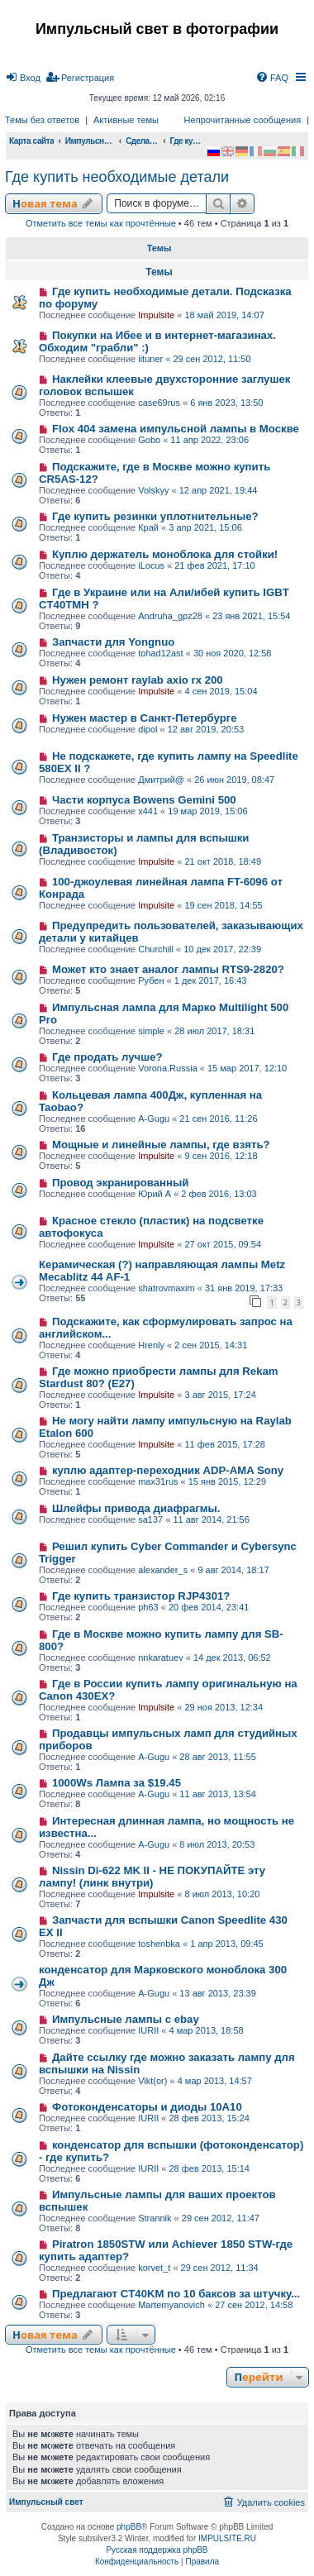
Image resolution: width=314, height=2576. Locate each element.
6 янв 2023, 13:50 (226, 403)
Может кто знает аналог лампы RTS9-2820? (168, 969)
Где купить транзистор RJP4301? (141, 1596)
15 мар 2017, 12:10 (247, 1068)
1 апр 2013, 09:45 (227, 1944)
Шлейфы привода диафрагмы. (136, 1508)
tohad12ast (160, 653)
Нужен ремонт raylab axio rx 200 (137, 680)
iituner (150, 359)
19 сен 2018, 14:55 (223, 905)
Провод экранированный (120, 1182)
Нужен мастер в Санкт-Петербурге (144, 718)
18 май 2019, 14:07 (224, 315)
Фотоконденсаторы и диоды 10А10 (147, 2107)
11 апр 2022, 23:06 (209, 440)
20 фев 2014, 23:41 (209, 1607)
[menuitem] (22, 78)
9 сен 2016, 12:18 (220, 1156)
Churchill (156, 949)
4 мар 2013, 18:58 (206, 2030)
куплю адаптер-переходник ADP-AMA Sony (167, 1470)
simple (151, 1031)
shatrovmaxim (166, 1288)
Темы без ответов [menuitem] (42, 120)
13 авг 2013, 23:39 (217, 1993)
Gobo (149, 440)
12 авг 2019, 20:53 (206, 729)
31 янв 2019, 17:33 (244, 1288)
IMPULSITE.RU (227, 2538)
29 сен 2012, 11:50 (211, 359)
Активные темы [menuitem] (126, 120)
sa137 (150, 1519)
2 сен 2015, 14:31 (210, 1345)
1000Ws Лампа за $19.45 (116, 1783)
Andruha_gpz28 (170, 616)
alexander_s (163, 1570)
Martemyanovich (171, 2305)
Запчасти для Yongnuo (113, 642)
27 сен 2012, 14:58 (254, 2305)
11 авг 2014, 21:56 (211, 1519)
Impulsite (156, 315)
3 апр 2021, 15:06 (205, 527)
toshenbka (159, 1944)
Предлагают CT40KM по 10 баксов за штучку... (176, 2293)
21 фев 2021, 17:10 (214, 565)
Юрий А (154, 1194)
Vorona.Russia (167, 1068)
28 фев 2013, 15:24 (209, 2118)
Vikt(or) (152, 2081)
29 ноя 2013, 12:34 (223, 1707)
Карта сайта (31, 140)
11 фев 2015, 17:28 (224, 1444)
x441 (148, 811)
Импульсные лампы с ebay (125, 2019)
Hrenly (151, 1345)
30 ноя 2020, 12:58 (232, 653)
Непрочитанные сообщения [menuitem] (243, 120)
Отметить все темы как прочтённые (101, 223)
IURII (148, 2030)
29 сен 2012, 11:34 (220, 2268)
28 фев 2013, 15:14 (209, 2168)
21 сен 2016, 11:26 (218, 1118)
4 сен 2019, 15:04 (220, 691)
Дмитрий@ (161, 780)
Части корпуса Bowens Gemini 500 (144, 800)
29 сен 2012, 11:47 (220, 2218)
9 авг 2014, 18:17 (233, 1570)
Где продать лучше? (107, 1057)
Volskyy (153, 490)
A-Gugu (153, 1118)
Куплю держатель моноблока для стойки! (165, 554)
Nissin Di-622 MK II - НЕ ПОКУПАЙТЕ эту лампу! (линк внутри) (152, 1876)
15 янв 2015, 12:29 (227, 1481)
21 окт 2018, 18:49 (222, 861)
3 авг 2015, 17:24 (219, 1395)
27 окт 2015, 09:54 (222, 1244)
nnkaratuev (160, 1657)
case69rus (159, 403)
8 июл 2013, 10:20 (221, 1894)
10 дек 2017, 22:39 (222, 949)
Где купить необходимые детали (117, 177)
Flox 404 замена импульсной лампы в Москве (175, 428)
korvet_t (154, 2268)
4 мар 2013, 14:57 (215, 2081)
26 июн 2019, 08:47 (234, 780)
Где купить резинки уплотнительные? (155, 516)
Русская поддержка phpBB (156, 2550)
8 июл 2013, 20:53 (217, 1844)
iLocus (151, 565)
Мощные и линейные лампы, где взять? (161, 1144)
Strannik (154, 2218)
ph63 (148, 1607)
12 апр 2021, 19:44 (218, 490)
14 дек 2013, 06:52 (232, 1657)
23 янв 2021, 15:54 (251, 616)
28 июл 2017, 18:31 (214, 1031)
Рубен (151, 980)
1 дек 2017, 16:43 (210, 980)
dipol (147, 729)
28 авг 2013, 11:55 (217, 1757)
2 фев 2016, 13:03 (218, 1194)
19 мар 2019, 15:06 (207, 811)
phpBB (129, 2526)
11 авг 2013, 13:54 (217, 1794)
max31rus (158, 1481)
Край (148, 527)
